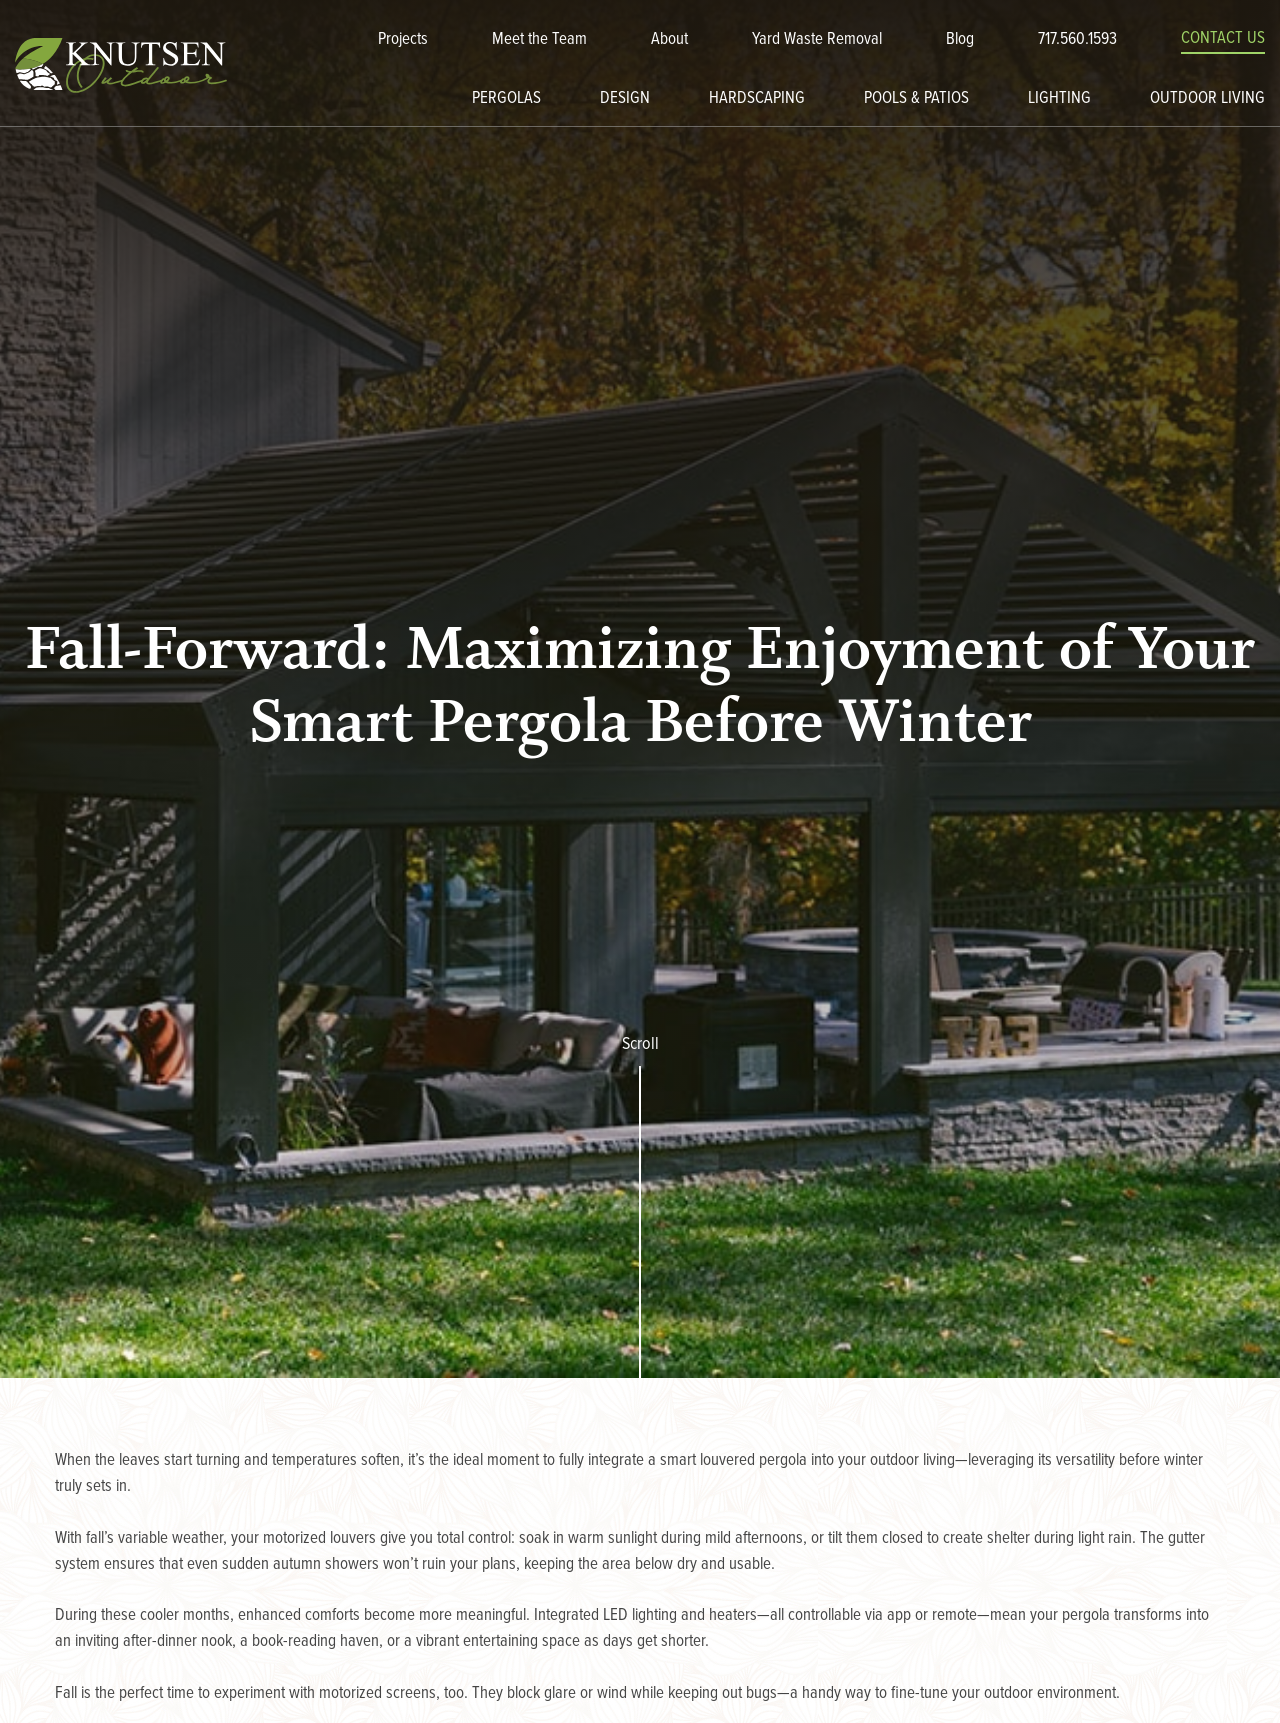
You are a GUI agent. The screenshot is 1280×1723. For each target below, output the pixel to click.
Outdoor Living (1207, 99)
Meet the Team (539, 40)
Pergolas (506, 99)
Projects (403, 40)
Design (625, 99)
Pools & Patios (916, 99)
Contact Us (1223, 39)
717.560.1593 (1077, 40)
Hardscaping (757, 99)
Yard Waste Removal (817, 40)
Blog (960, 40)
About (669, 40)
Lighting (1059, 99)
